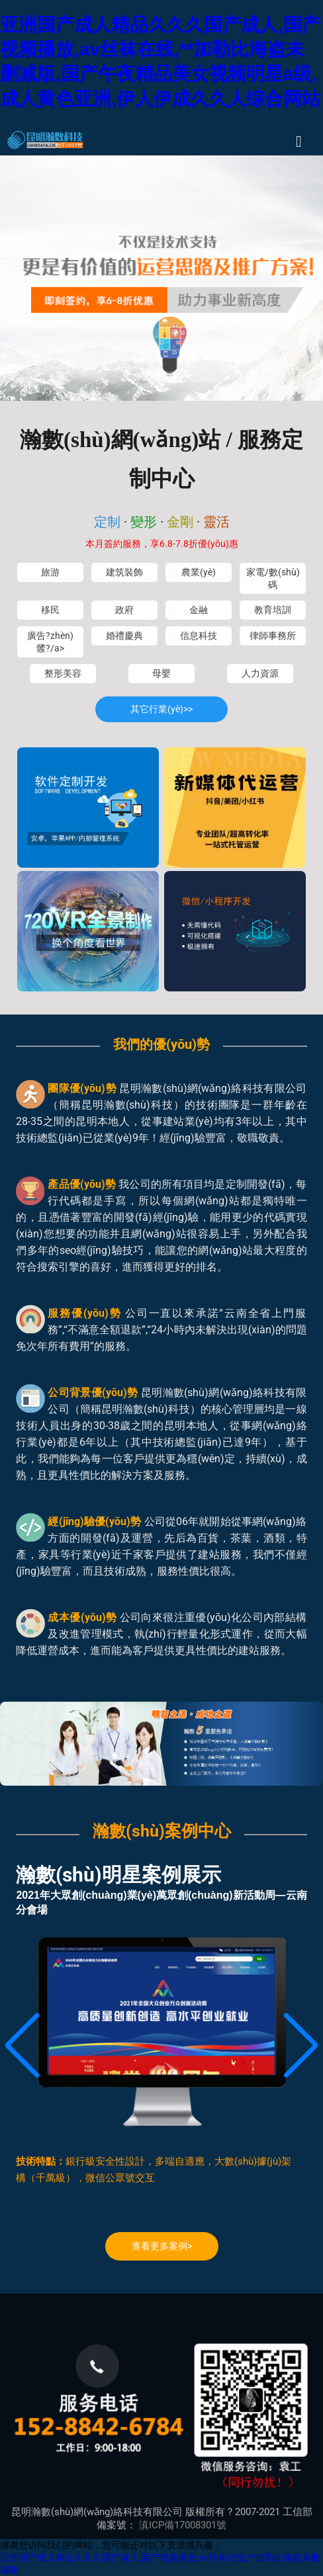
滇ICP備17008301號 (182, 2525)
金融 (198, 609)
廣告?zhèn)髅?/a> (50, 641)
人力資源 (260, 673)
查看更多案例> (162, 2246)
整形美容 (62, 673)
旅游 (50, 572)
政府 (124, 609)
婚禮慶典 (124, 635)
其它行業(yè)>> (161, 709)
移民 (50, 609)
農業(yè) (198, 572)
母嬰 (161, 673)
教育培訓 (272, 609)
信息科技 (198, 635)
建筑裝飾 (124, 572)
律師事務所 (273, 635)
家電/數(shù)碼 (273, 578)
